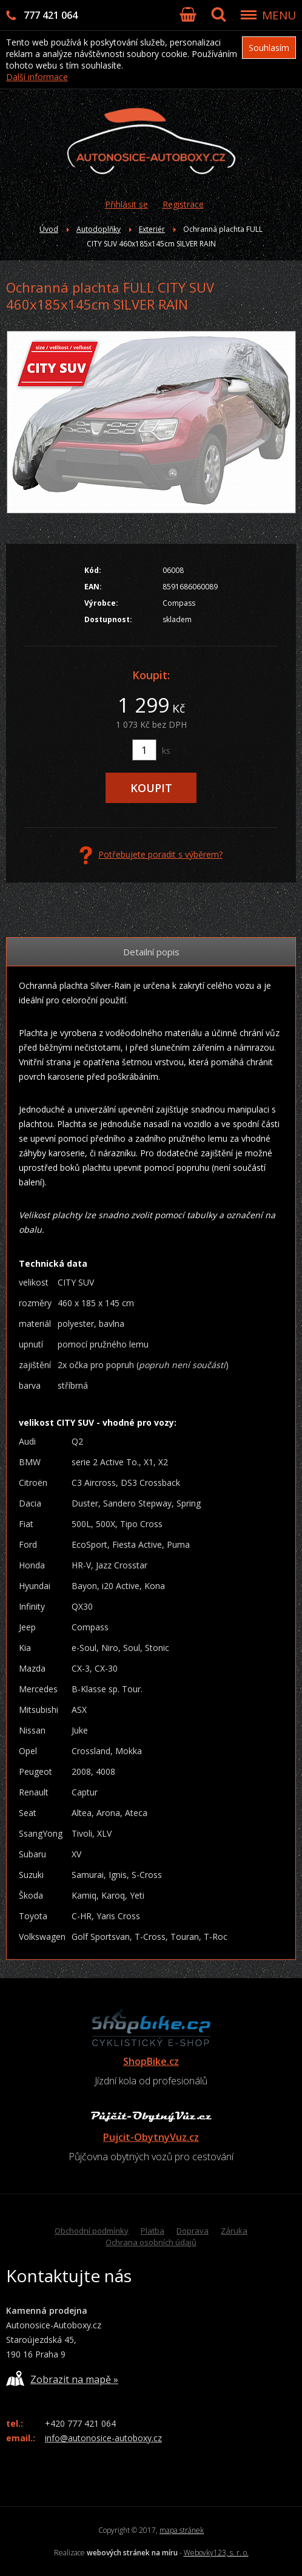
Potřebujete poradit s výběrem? (151, 855)
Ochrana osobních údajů (151, 2242)
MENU (279, 15)
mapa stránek (181, 2530)
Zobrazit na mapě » (62, 2378)
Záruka (234, 2230)
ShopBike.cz (151, 2061)
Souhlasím (269, 47)
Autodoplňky (98, 229)
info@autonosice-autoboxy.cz (103, 2438)
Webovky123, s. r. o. (216, 2552)
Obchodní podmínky (92, 2230)
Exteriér (152, 229)
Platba (152, 2230)
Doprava (192, 2230)
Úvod (48, 229)
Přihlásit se (126, 204)
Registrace (183, 204)
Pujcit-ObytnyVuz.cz (151, 2137)
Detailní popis (151, 952)
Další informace (37, 77)
